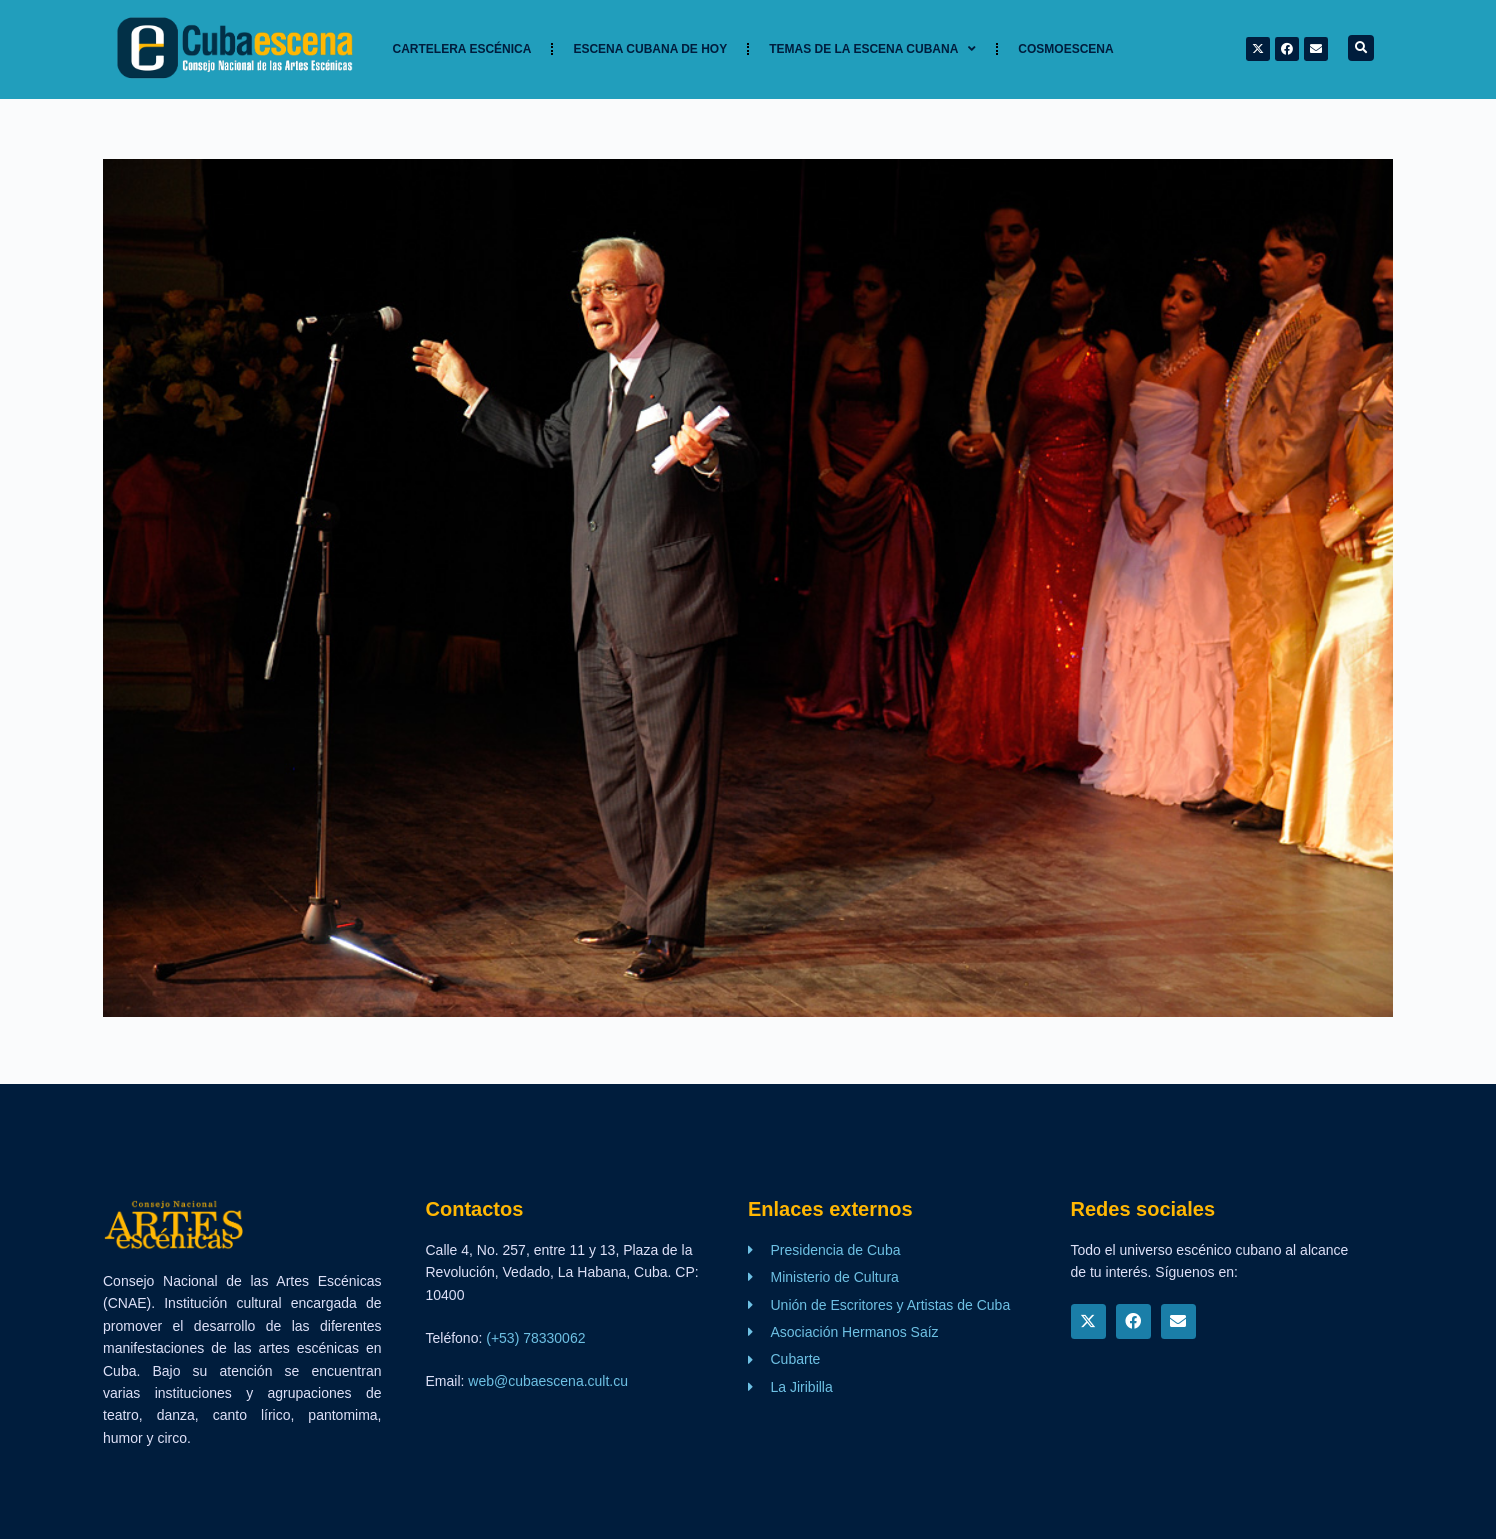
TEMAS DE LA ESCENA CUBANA (872, 49)
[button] (1361, 48)
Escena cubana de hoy (650, 49)
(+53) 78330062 (535, 1338)
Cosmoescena (1065, 49)
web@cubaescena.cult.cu (548, 1381)
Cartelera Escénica (462, 49)
